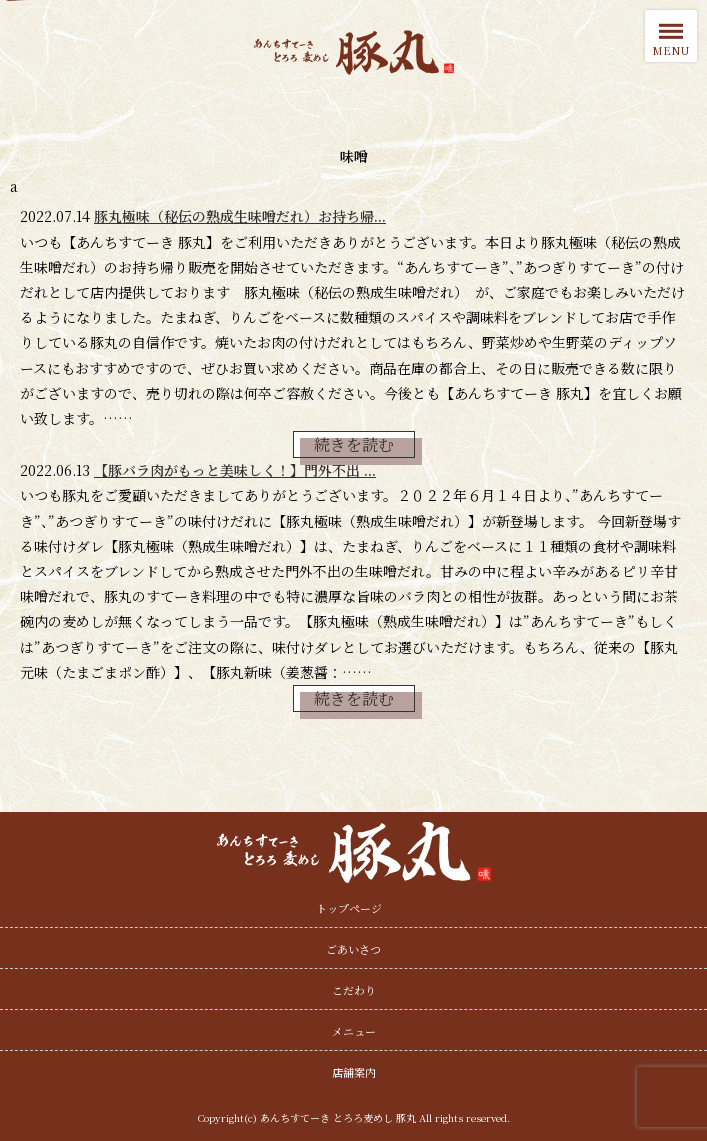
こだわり (354, 990)
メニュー (354, 1031)
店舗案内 (354, 1072)
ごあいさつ (353, 949)
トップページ (349, 908)
